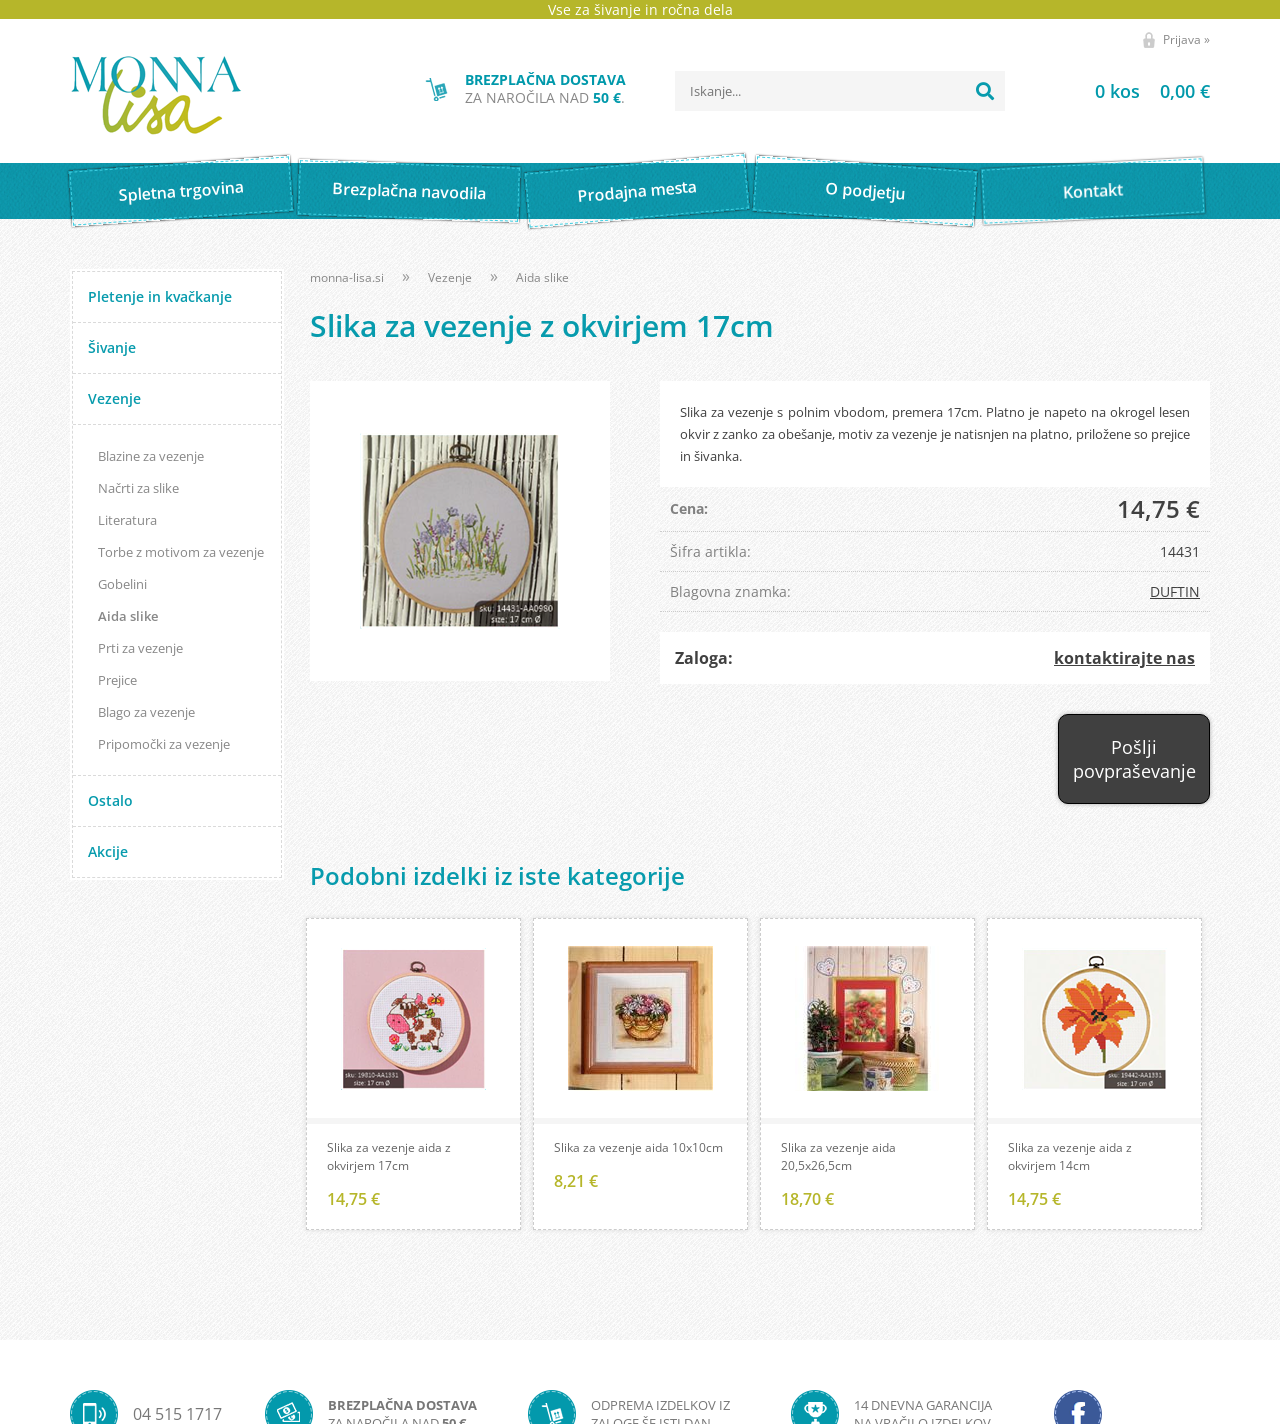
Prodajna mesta (636, 191)
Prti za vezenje (140, 648)
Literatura (127, 520)
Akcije (108, 851)
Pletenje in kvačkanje (160, 296)
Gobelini (122, 584)
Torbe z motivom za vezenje (181, 552)
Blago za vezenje (146, 712)
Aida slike (128, 616)
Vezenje (114, 398)
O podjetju (864, 191)
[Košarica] (1127, 91)
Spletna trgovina (181, 191)
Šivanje (112, 347)
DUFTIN (1175, 591)
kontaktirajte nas (1124, 658)
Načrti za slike (138, 488)
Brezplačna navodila (409, 190)
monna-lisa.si (347, 277)
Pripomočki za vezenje (164, 744)
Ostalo (110, 800)
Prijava (1186, 39)
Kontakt (1093, 190)
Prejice (117, 680)
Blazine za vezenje (151, 456)
